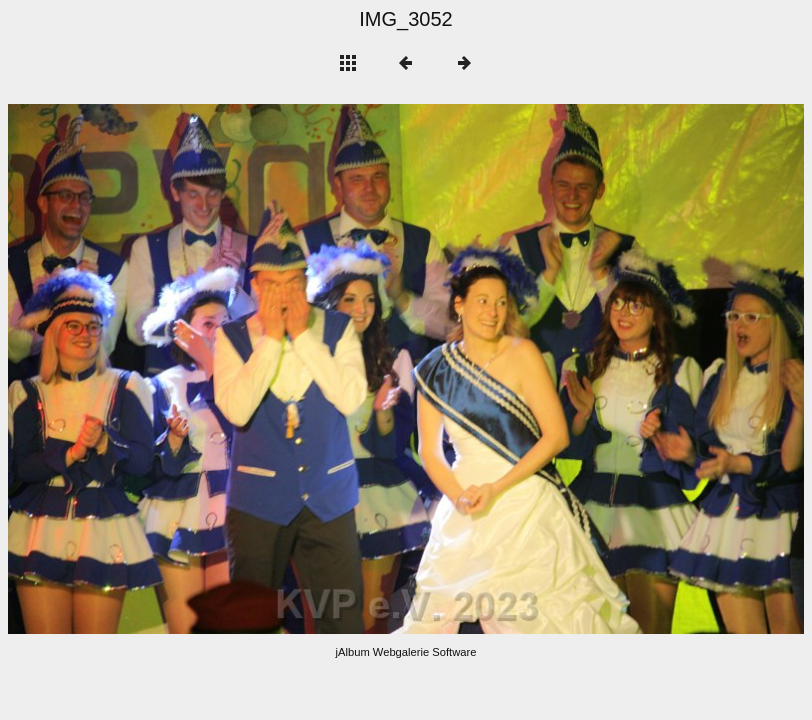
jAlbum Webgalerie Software (406, 652)
